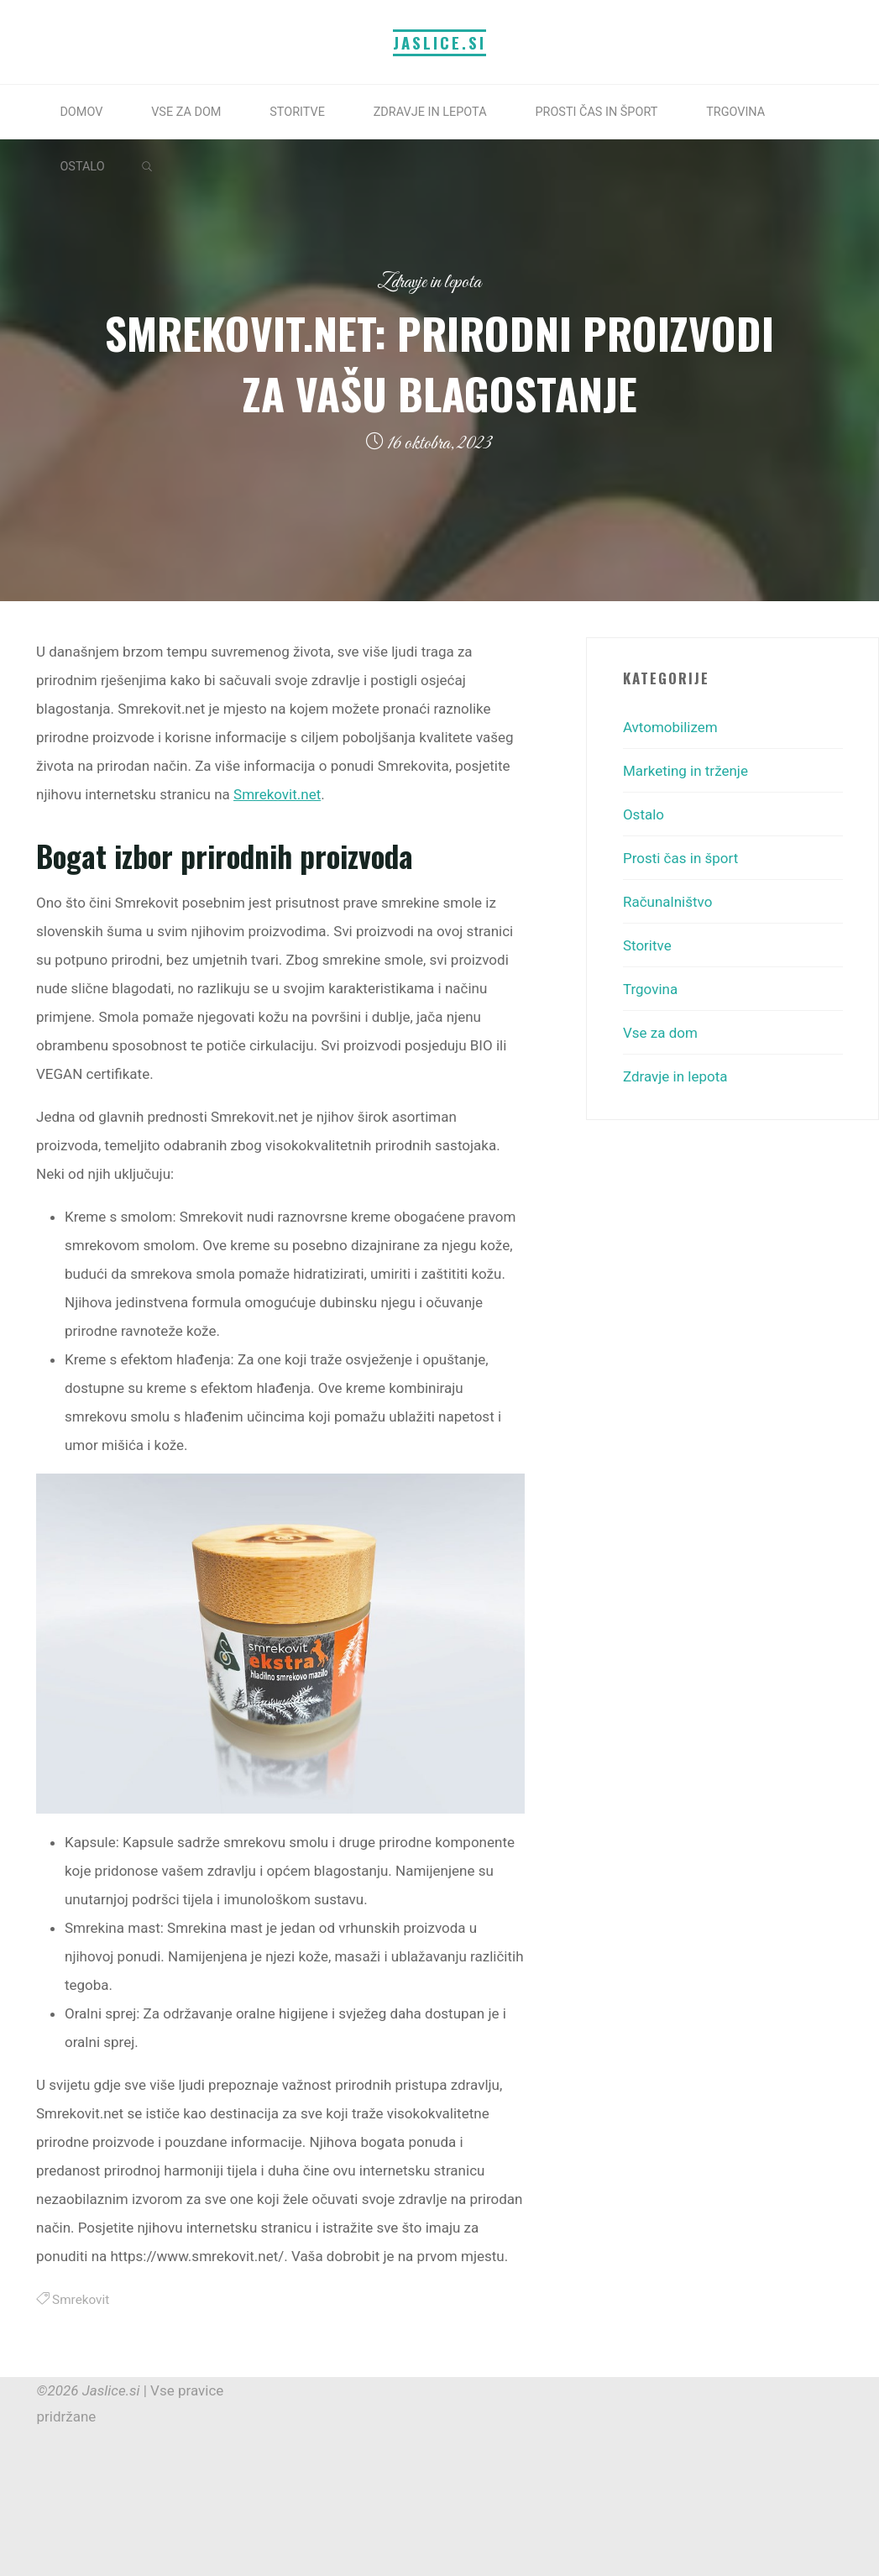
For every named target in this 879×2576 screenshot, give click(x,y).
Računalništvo (667, 901)
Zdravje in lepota (429, 283)
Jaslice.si (439, 42)
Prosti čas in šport (680, 858)
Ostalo (643, 814)
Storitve (647, 945)
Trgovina (650, 989)
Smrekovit (80, 2299)
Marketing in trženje (685, 770)
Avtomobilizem (670, 727)
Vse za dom (660, 1032)
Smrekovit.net (277, 794)
